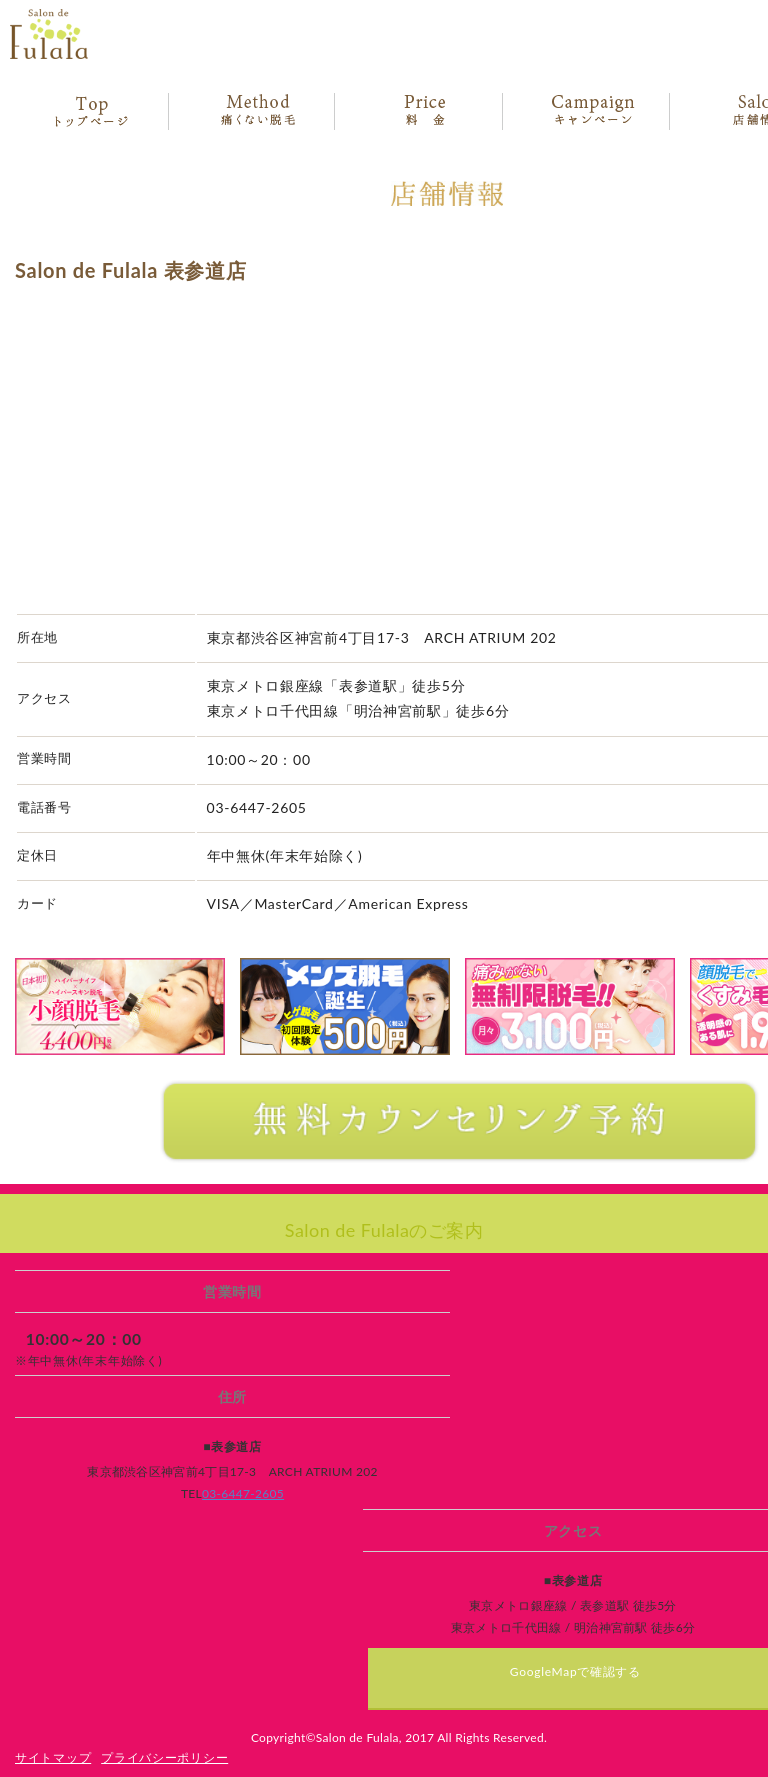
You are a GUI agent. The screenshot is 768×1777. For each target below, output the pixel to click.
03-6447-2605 (243, 1493)
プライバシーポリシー (164, 1757)
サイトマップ (53, 1757)
